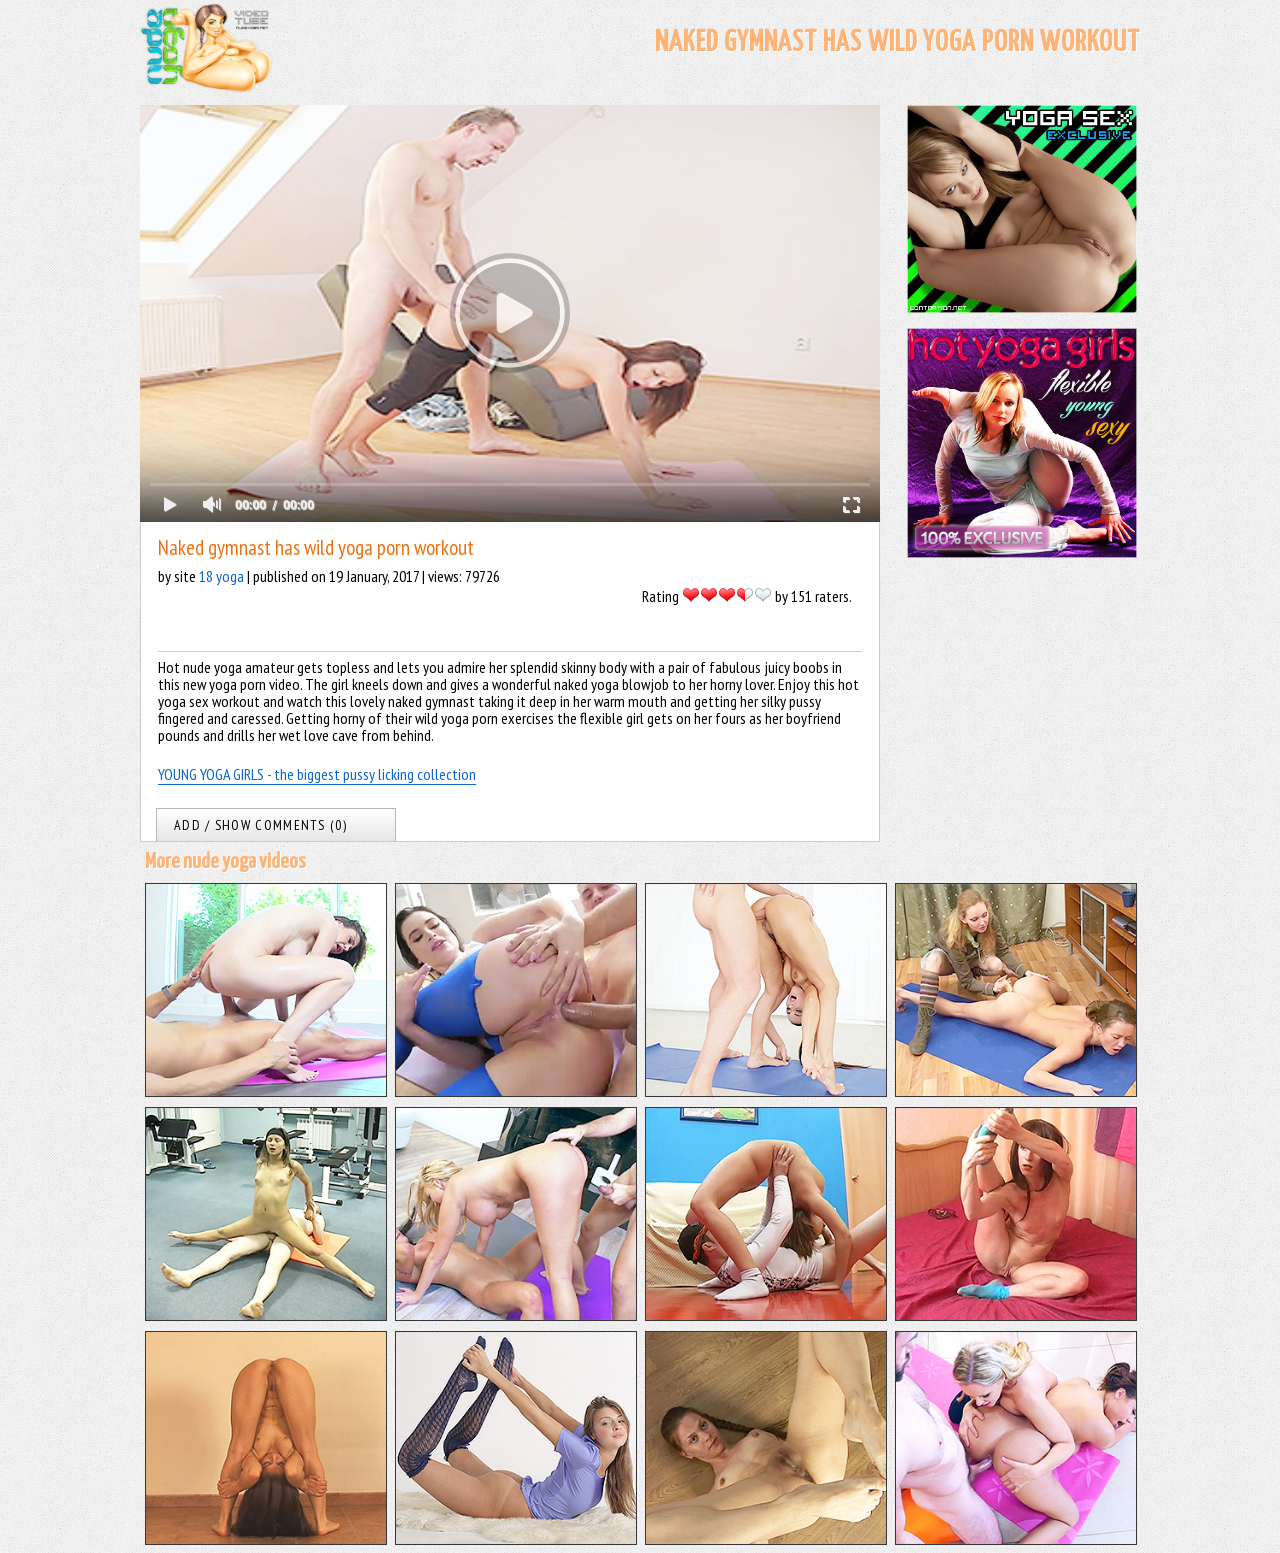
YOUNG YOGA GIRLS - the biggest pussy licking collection (317, 774)
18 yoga (221, 576)
